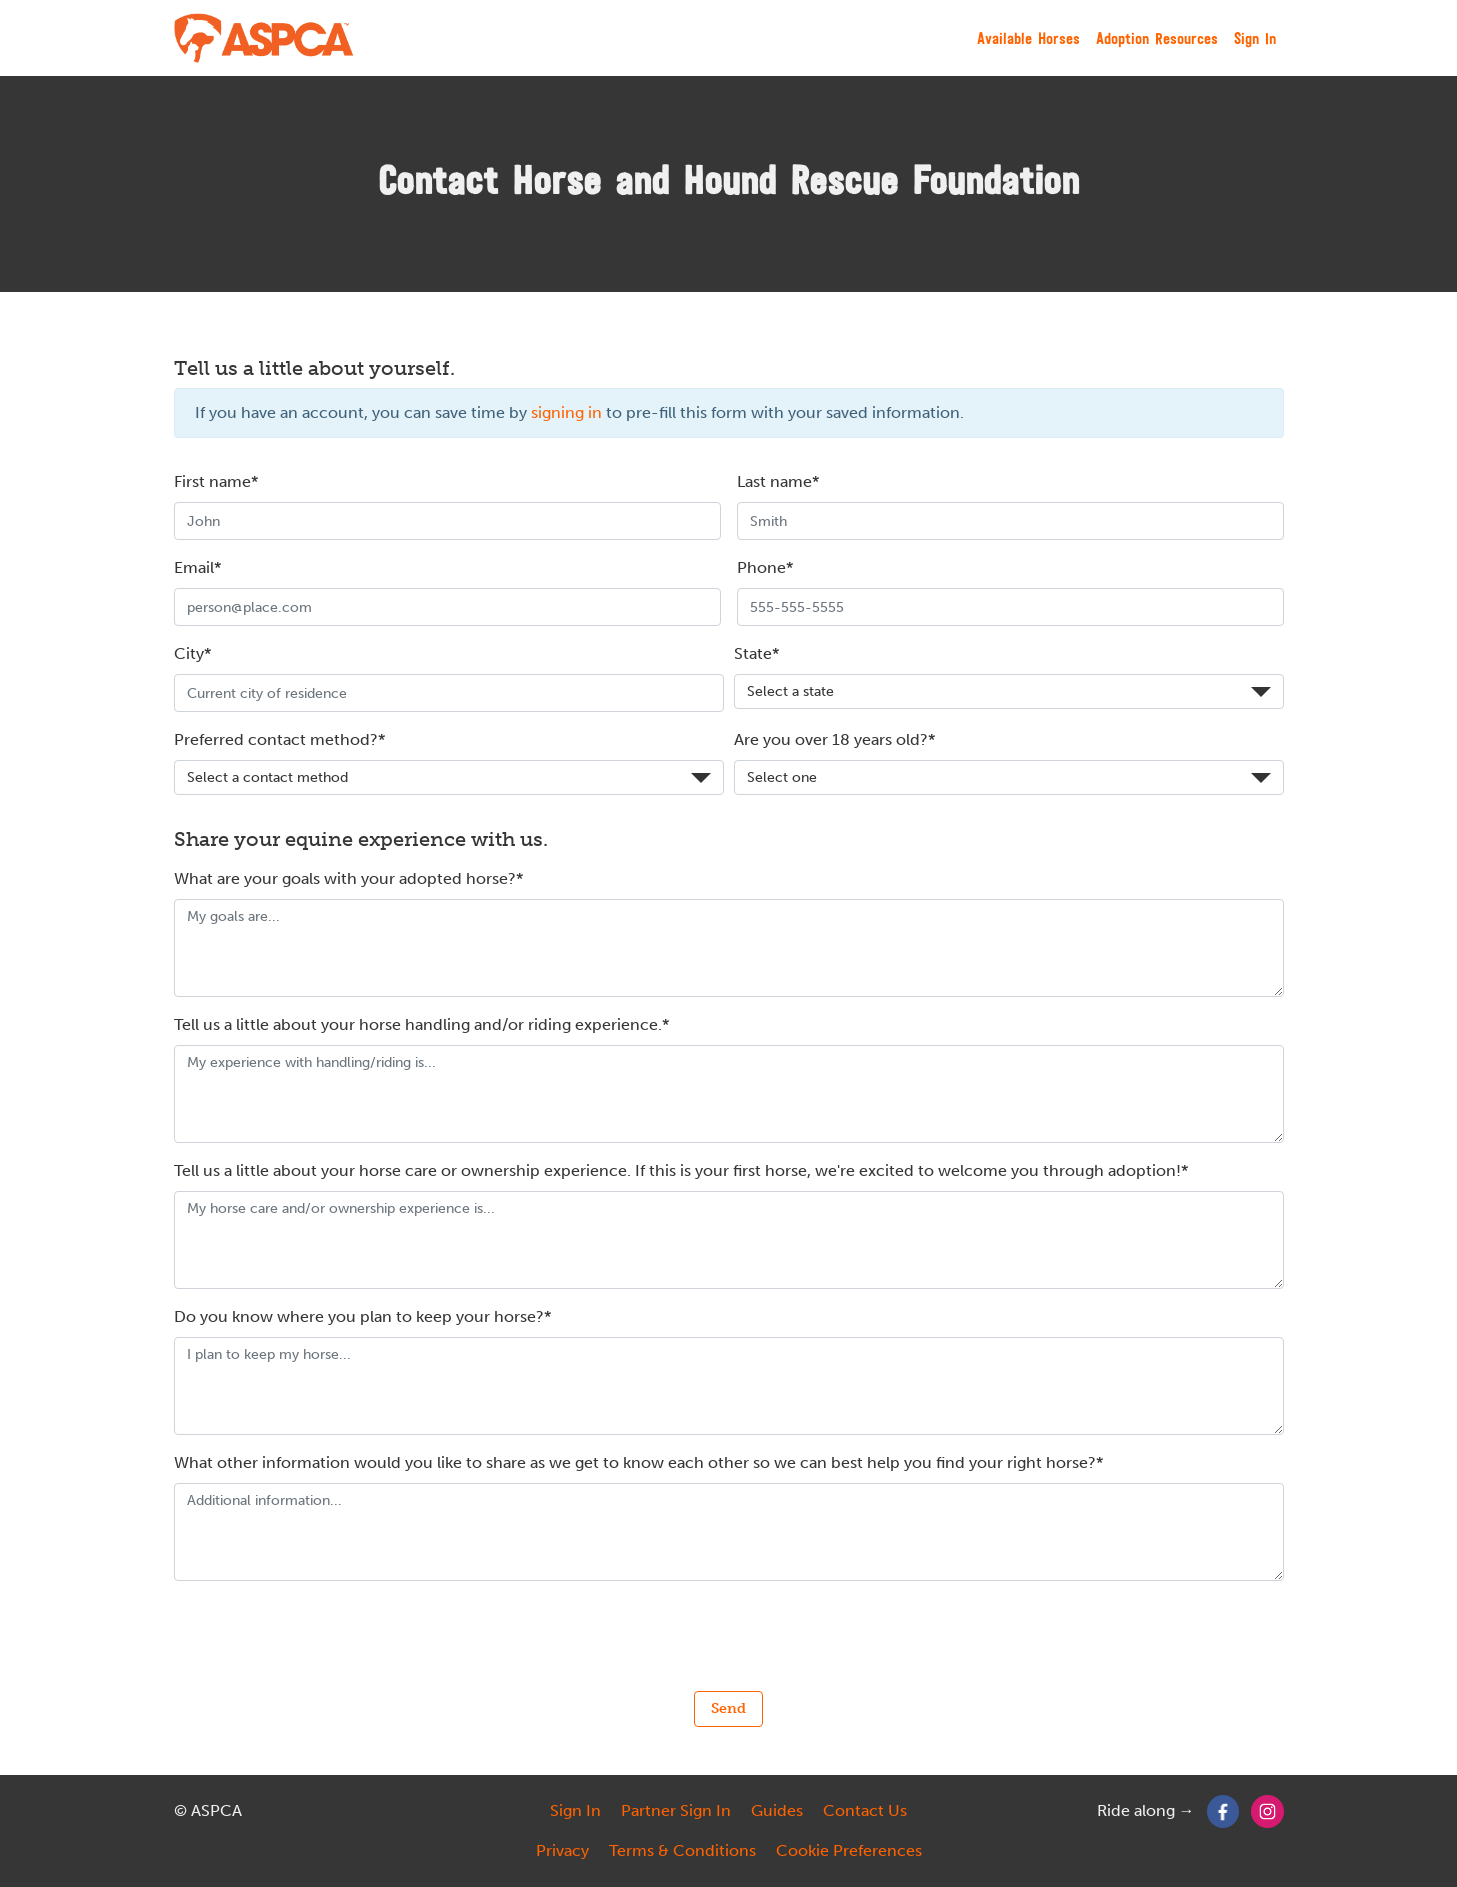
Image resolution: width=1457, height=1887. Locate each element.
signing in (566, 412)
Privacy (562, 1850)
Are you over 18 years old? (831, 739)
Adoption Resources (1157, 38)
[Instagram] (1267, 1810)
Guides (777, 1810)
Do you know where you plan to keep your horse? (359, 1316)
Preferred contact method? (276, 739)
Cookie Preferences (849, 1850)
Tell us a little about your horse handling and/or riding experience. (418, 1024)
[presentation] (729, 1636)
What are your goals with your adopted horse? (345, 878)
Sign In (1255, 38)
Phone (761, 567)
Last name (774, 481)
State (753, 653)
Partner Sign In (676, 1810)
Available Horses (1028, 38)
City (189, 653)
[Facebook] (1223, 1810)
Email (194, 567)
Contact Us (865, 1810)
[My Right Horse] (265, 38)
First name (212, 481)
